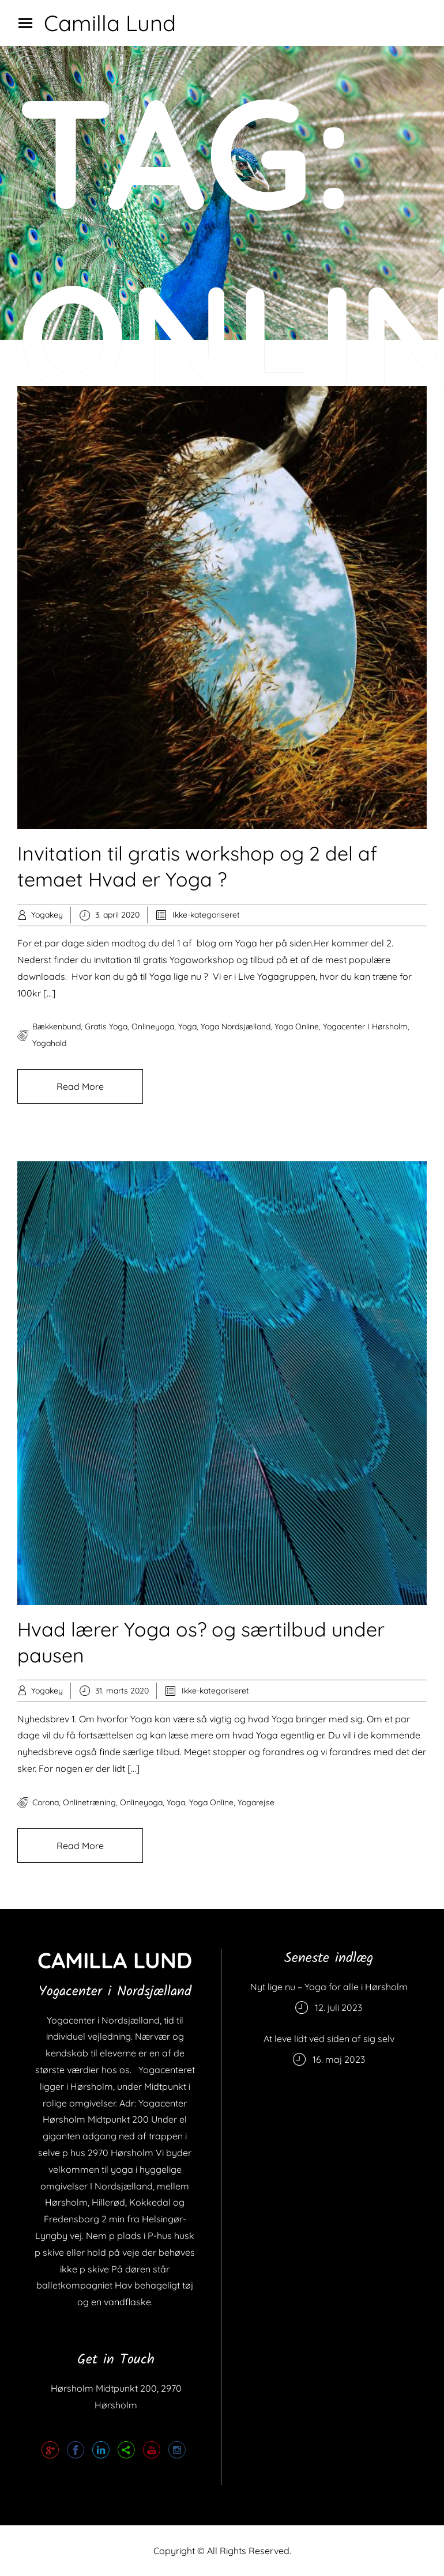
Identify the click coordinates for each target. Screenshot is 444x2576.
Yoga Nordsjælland (235, 1026)
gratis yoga (106, 1026)
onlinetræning (89, 1802)
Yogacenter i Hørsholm (365, 1026)
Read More (80, 1086)
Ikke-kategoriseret (206, 915)
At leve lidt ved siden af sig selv (329, 2038)
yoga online (296, 1026)
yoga (187, 1026)
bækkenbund (56, 1026)
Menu (29, 23)
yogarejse (256, 1802)
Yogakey (47, 915)
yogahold (49, 1043)
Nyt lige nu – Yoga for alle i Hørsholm (329, 1986)
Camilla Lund (110, 23)
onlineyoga (152, 1026)
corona (45, 1802)
